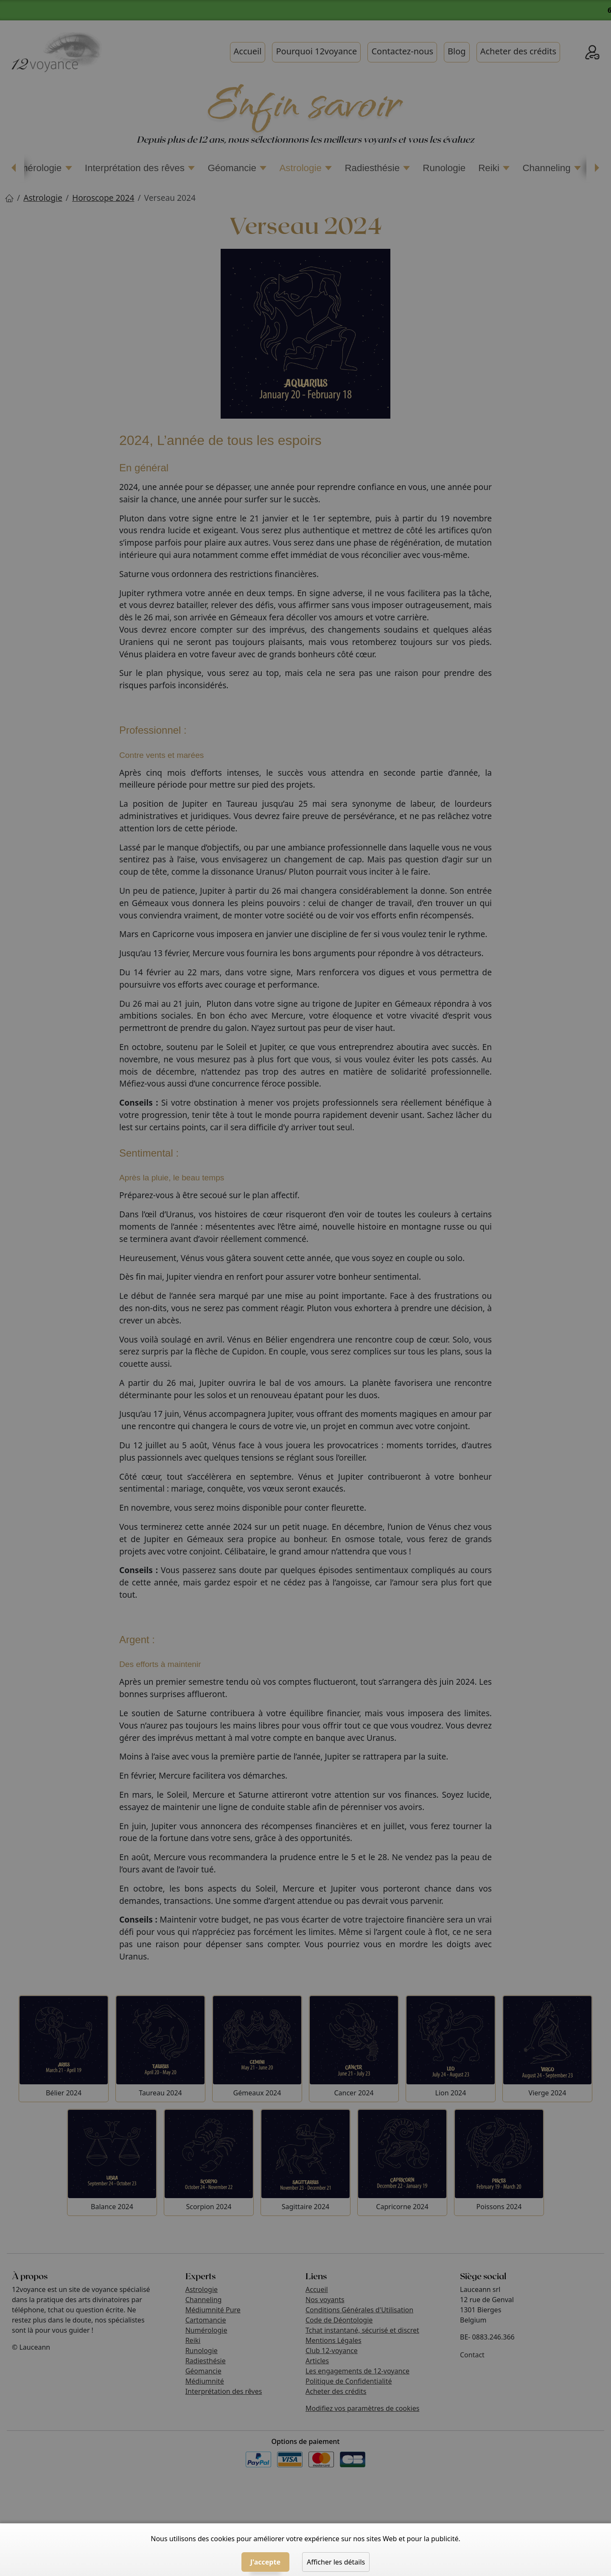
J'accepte (265, 2562)
